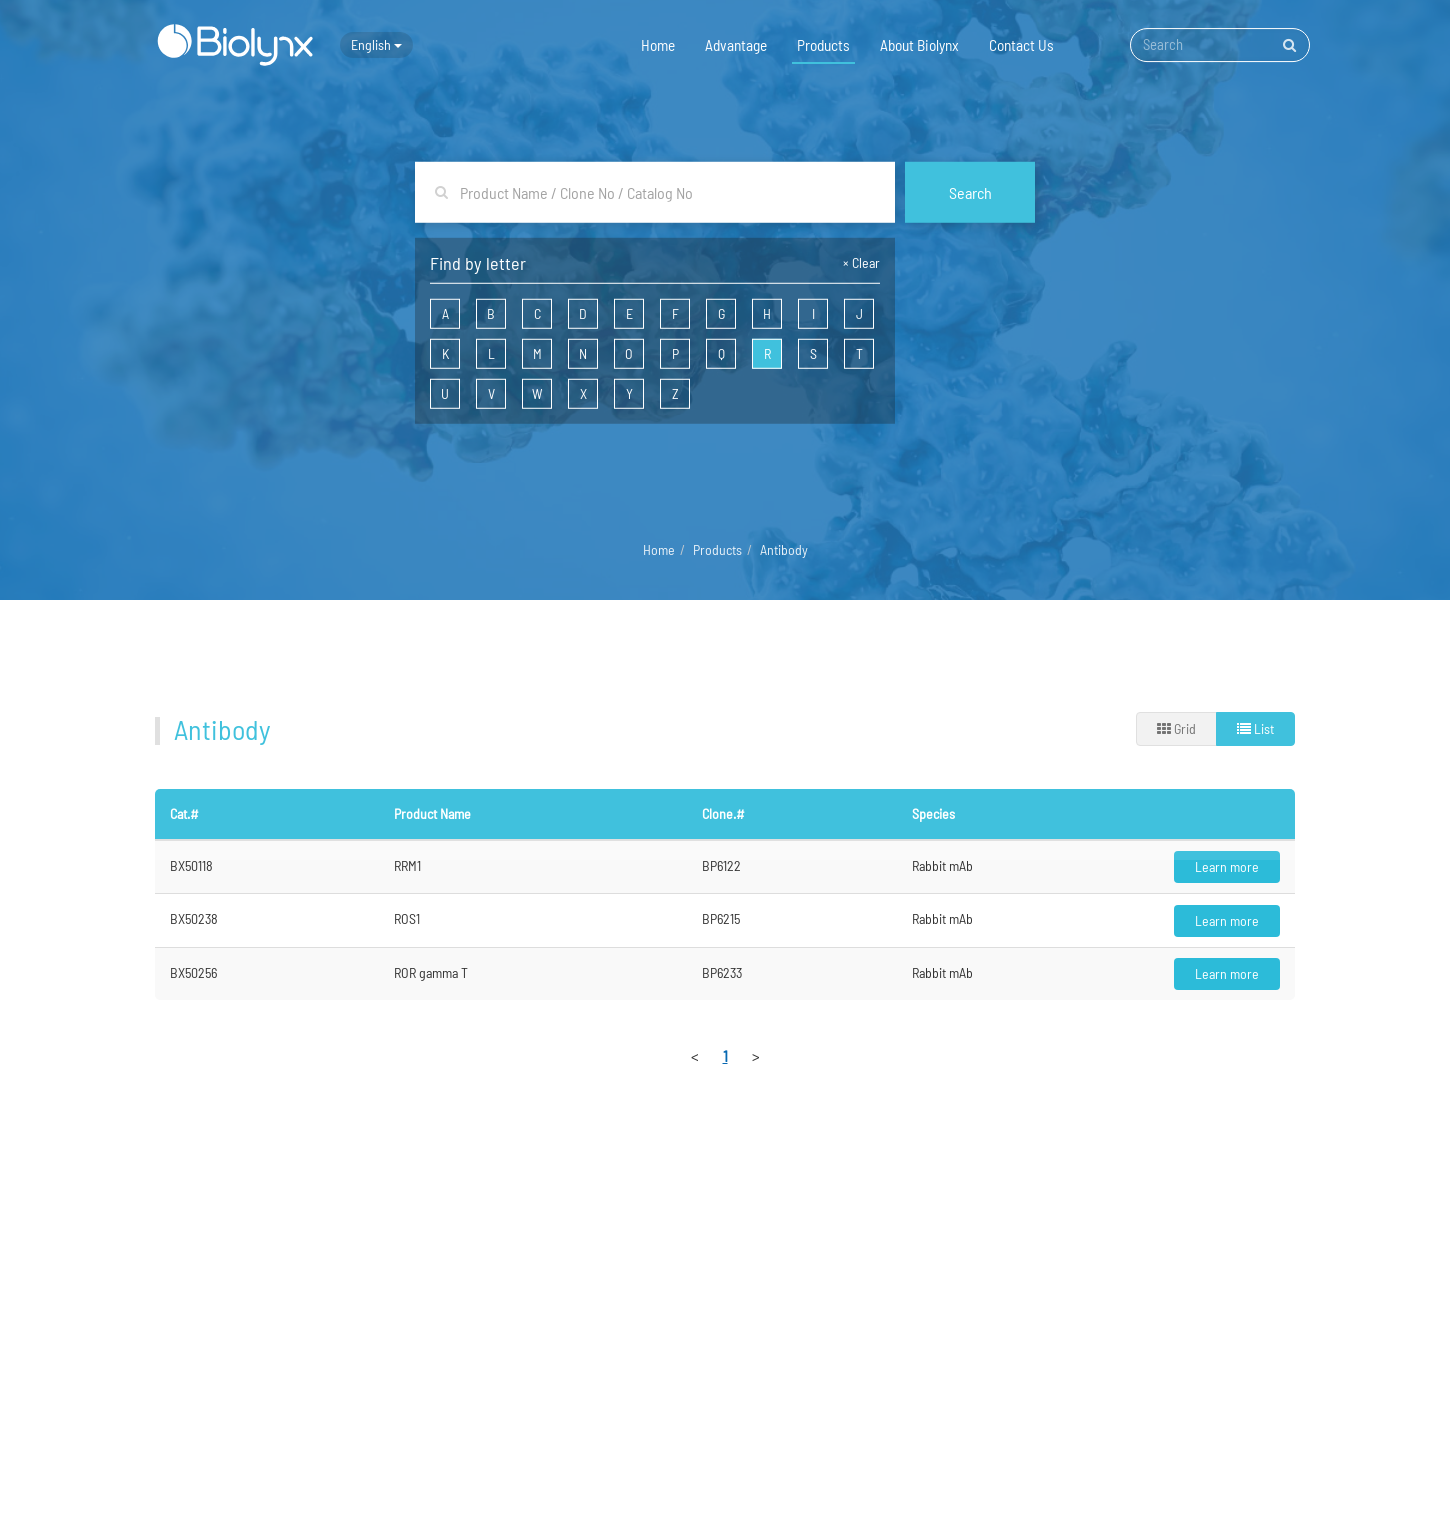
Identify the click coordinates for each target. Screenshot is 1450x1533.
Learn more (1227, 866)
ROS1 (407, 918)
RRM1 (407, 865)
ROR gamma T (431, 972)
